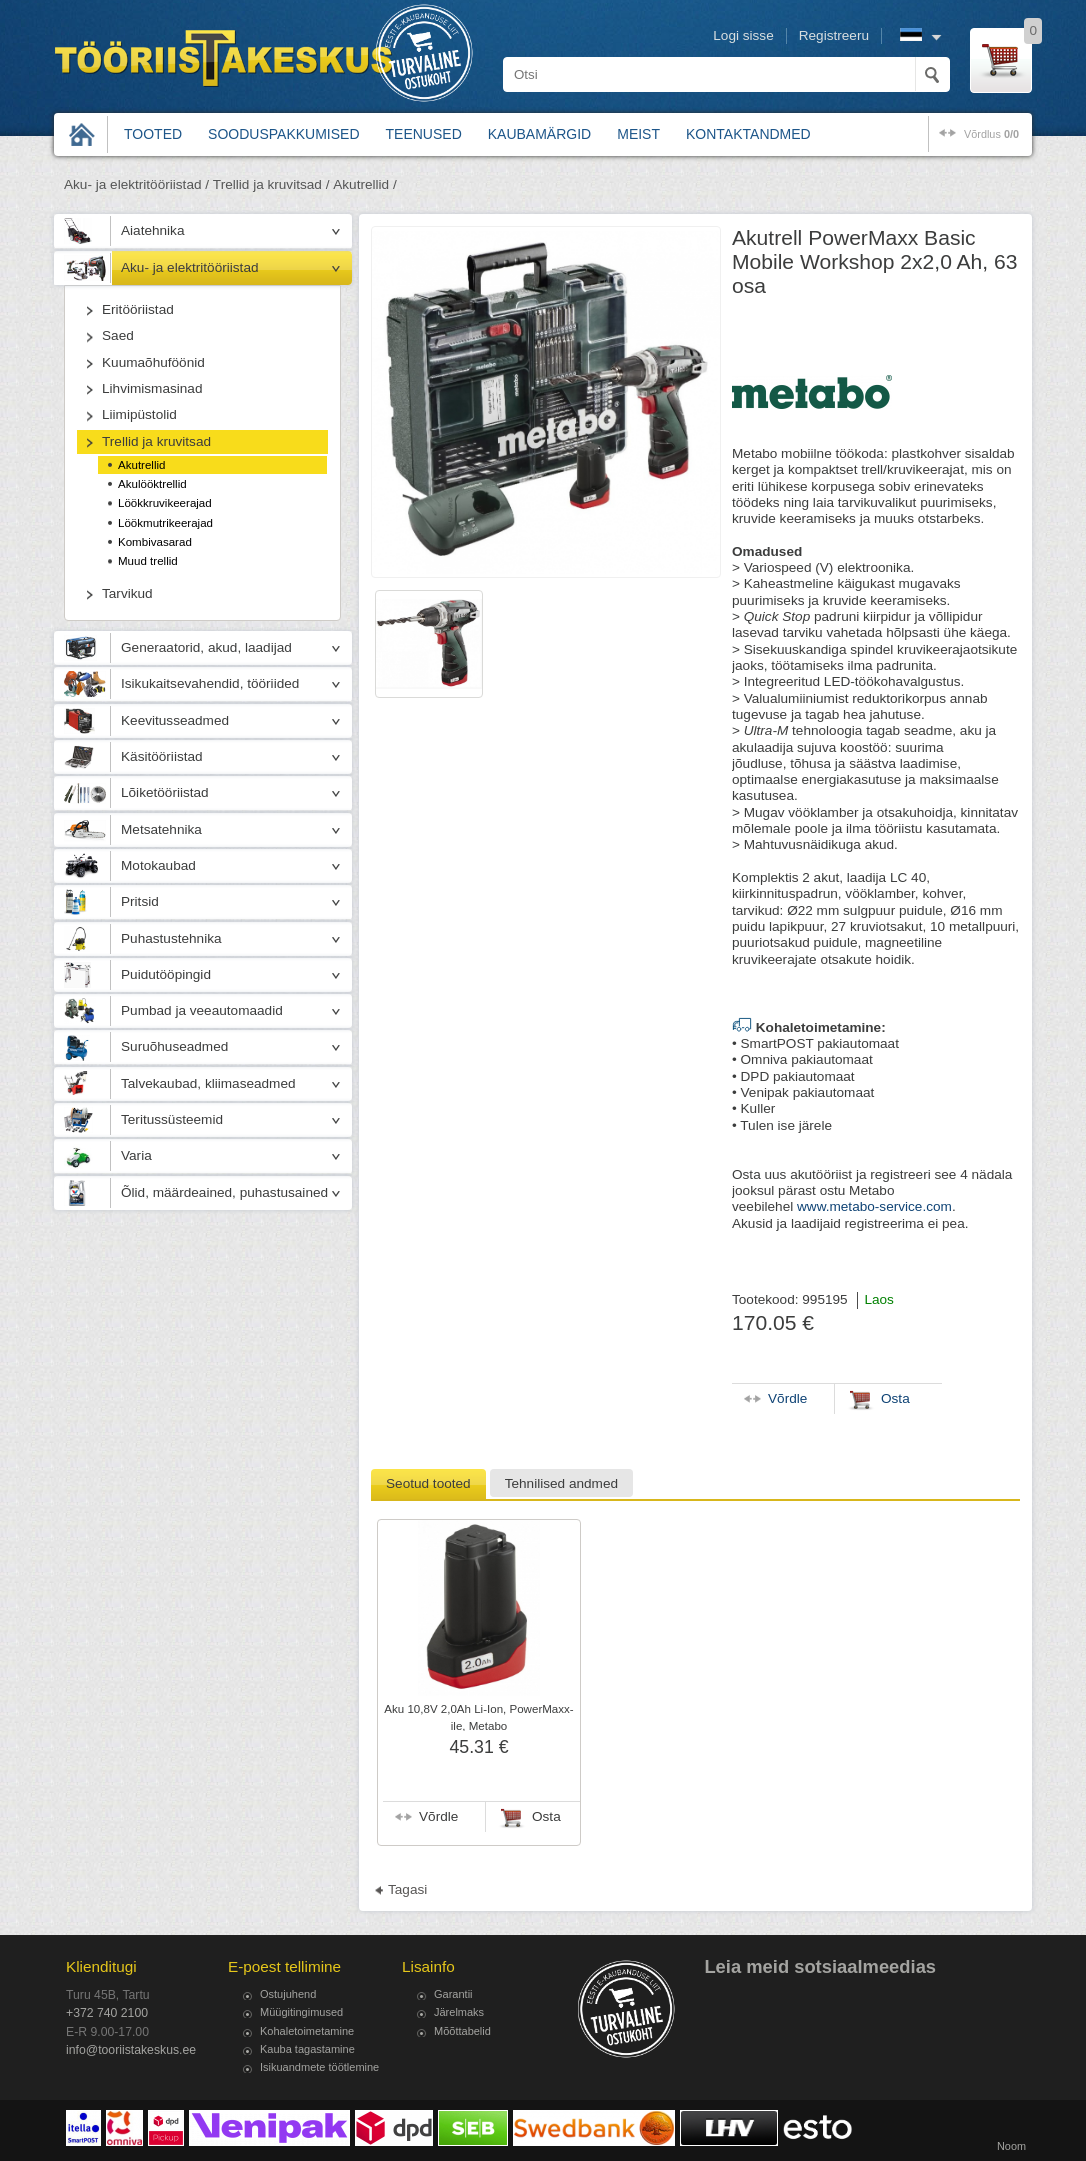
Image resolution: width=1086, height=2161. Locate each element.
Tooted (153, 134)
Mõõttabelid (462, 2031)
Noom (1011, 2146)
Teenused (424, 134)
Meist (638, 134)
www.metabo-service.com (874, 1206)
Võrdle (438, 1816)
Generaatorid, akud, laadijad (206, 647)
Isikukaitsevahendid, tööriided (210, 683)
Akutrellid (142, 465)
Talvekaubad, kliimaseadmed (208, 1083)
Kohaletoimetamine (307, 2031)
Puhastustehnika (171, 938)
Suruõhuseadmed (174, 1046)
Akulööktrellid (152, 484)
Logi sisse (743, 35)
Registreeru (834, 35)
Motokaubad (158, 865)
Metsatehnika (161, 829)
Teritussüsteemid (172, 1119)
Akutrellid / (364, 184)
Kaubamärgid (539, 134)
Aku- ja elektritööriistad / (136, 184)
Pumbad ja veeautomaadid (202, 1010)
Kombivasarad (155, 542)
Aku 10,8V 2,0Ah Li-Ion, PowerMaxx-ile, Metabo (478, 1717)
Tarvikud (127, 593)
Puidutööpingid (166, 974)
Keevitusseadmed (175, 720)
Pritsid (140, 901)
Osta (546, 1816)
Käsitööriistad (162, 756)
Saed (118, 335)
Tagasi (407, 1889)
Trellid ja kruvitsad (156, 441)
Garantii (453, 1994)
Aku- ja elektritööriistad (190, 267)
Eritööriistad (138, 309)
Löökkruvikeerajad (165, 503)
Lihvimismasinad (152, 388)
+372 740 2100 (107, 2013)
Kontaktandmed (748, 134)
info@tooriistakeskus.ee (131, 2050)
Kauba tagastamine (307, 2049)
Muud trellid (148, 561)
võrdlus (991, 134)
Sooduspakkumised (283, 134)
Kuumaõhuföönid (153, 362)
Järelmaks (459, 2012)
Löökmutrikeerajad (165, 523)
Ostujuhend (288, 1994)
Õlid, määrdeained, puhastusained (224, 1192)
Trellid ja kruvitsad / (271, 184)
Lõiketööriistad (165, 792)
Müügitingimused (301, 2012)
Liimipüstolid (139, 414)
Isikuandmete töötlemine (319, 2067)
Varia (136, 1155)
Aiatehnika (152, 230)
